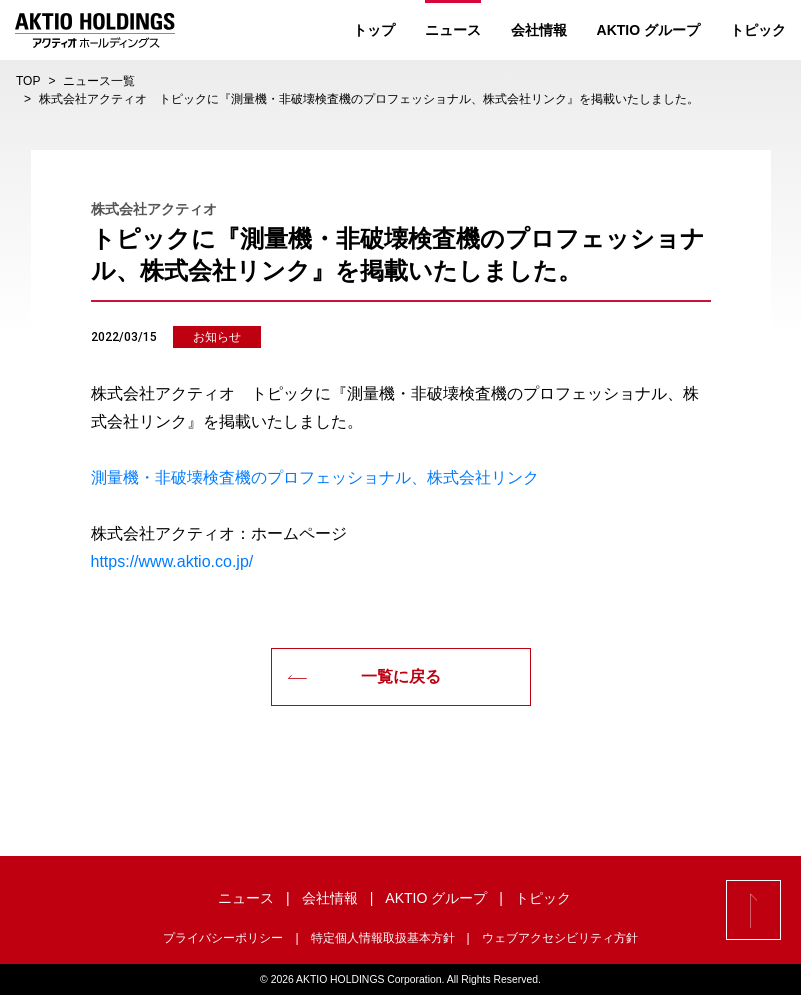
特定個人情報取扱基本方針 (383, 938)
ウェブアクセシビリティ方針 (560, 938)
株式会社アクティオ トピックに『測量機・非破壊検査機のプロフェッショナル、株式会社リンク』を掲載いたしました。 (369, 99)
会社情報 (539, 30)
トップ (374, 30)
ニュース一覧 (99, 81)
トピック (758, 30)
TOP (28, 81)
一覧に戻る (364, 676)
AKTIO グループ (648, 30)
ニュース (453, 30)
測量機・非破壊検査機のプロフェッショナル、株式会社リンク (315, 477)
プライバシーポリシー (223, 938)
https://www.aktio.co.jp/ (172, 561)
